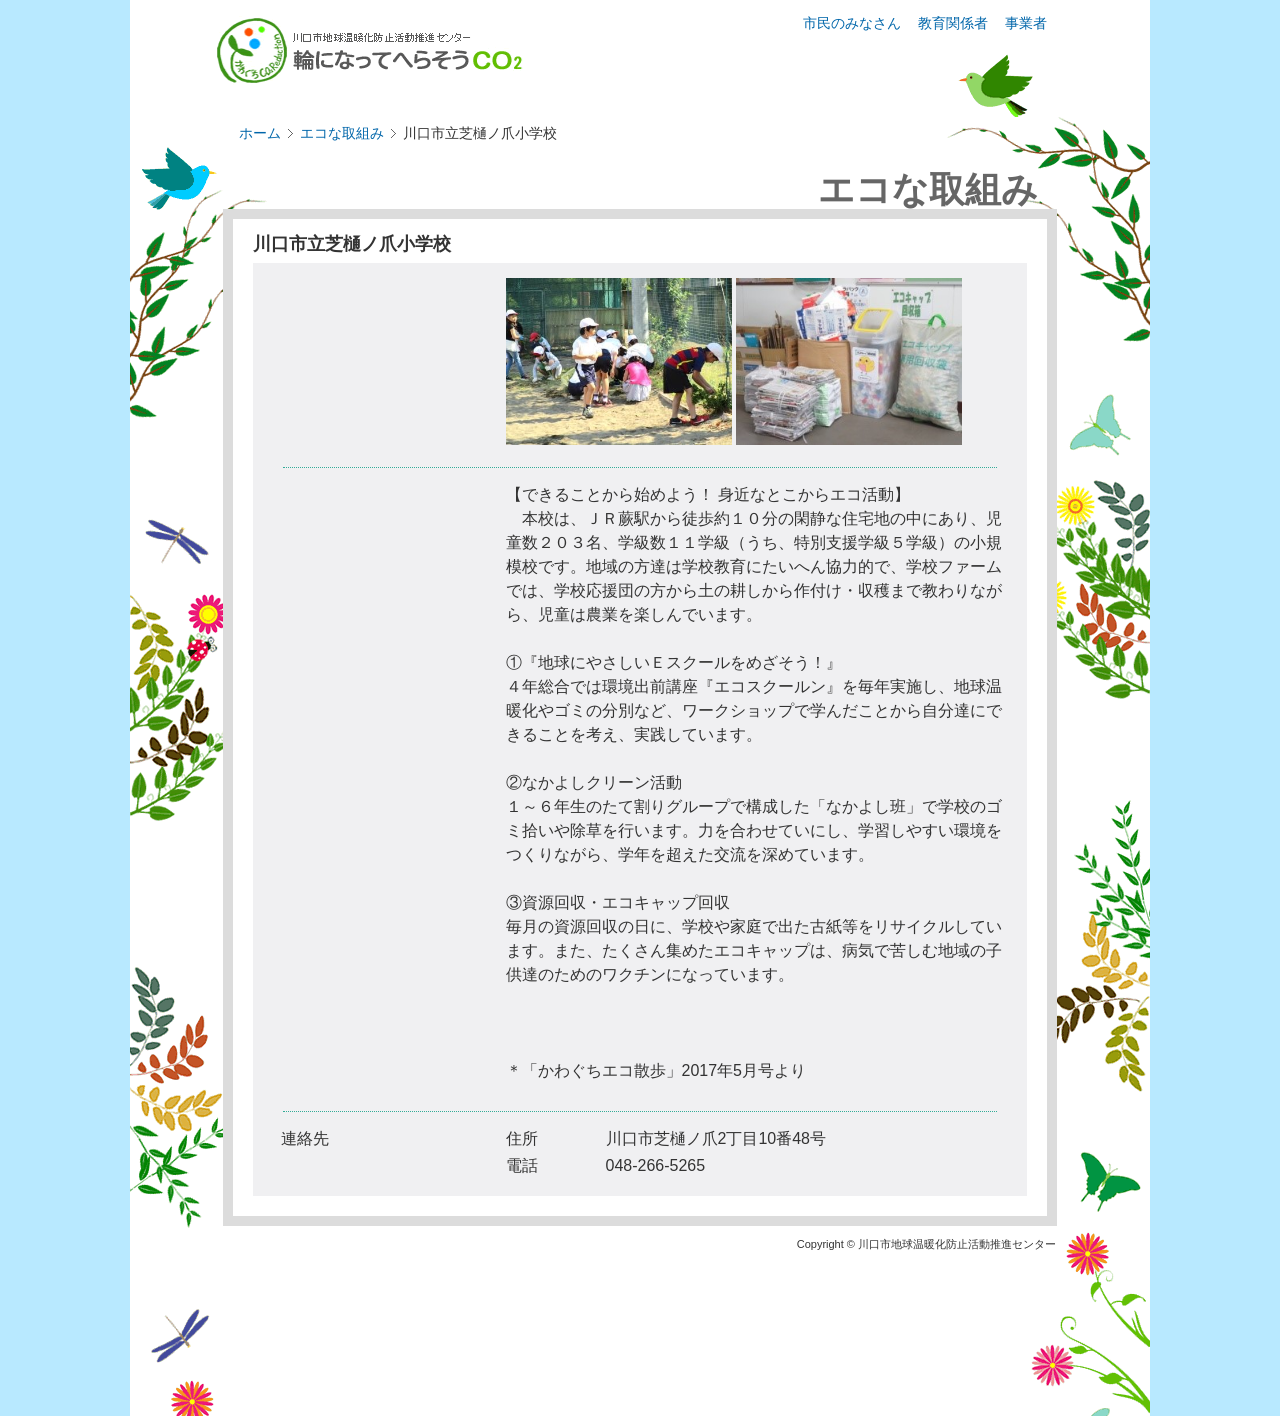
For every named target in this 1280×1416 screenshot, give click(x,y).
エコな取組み (342, 133)
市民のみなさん (852, 23)
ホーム (260, 133)
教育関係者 (953, 23)
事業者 (1026, 23)
